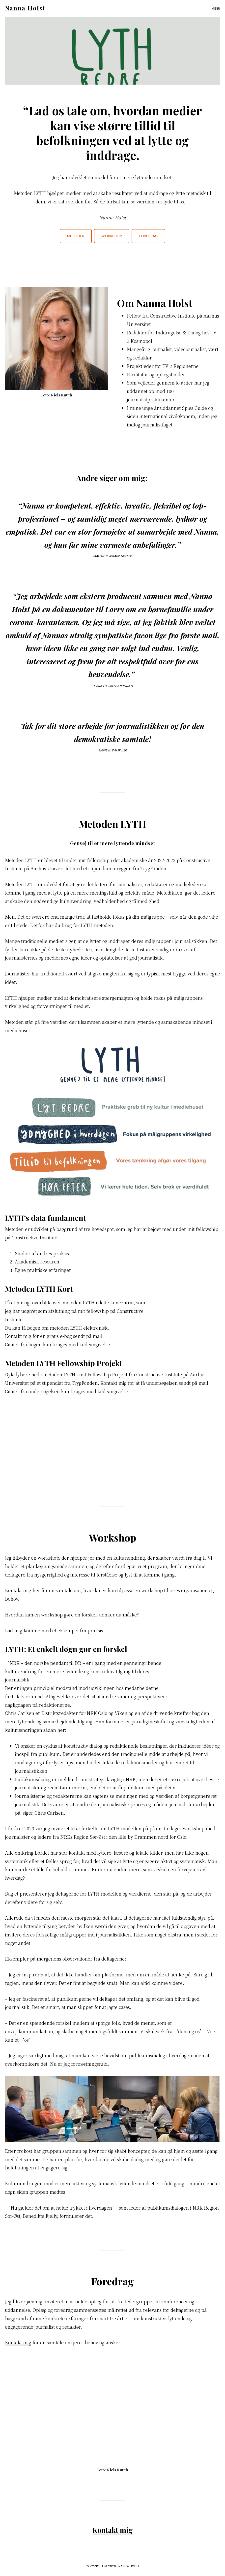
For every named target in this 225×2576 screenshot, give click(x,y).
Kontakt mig (18, 2342)
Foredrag (148, 235)
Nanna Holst (25, 8)
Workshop (111, 235)
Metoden (75, 235)
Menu (216, 8)
